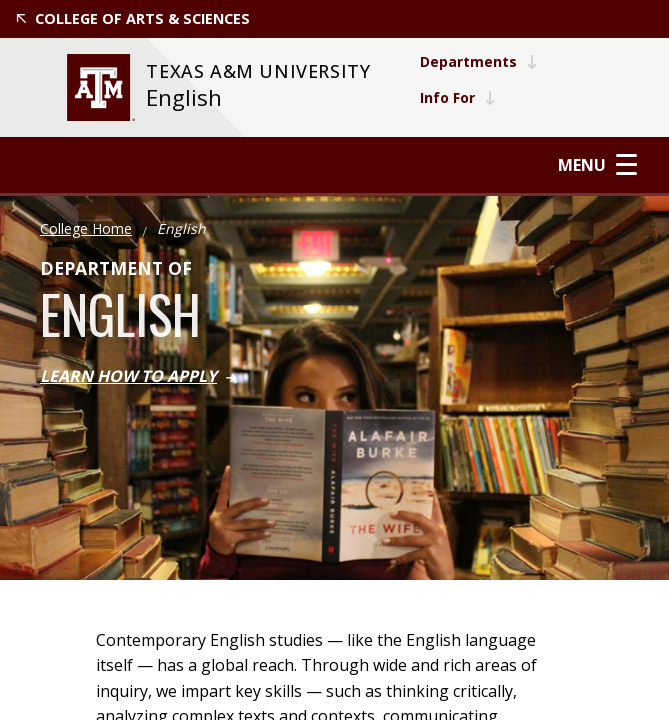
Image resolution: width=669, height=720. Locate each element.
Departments (479, 61)
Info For (458, 97)
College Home (86, 228)
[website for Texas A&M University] (101, 87)
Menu (597, 164)
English (184, 97)
